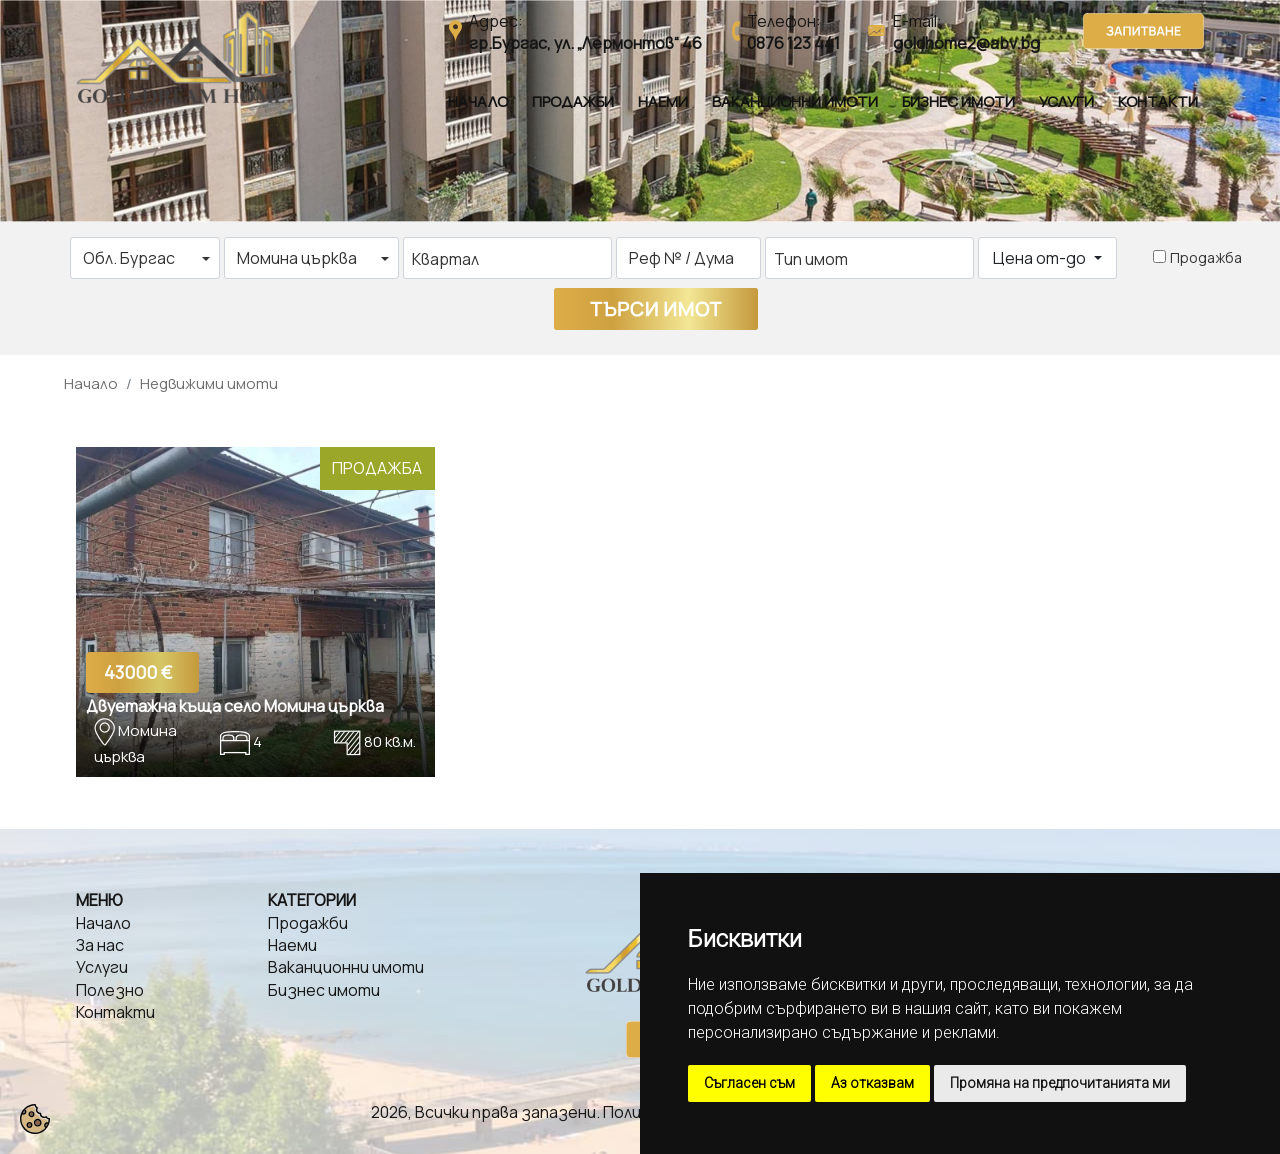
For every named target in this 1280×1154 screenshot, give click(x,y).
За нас (100, 945)
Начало (478, 101)
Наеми (663, 101)
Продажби (573, 101)
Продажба (1206, 257)
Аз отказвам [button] (872, 1083)
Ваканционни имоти (795, 101)
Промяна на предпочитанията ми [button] (1060, 1083)
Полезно (110, 990)
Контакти (1158, 101)
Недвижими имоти (209, 383)
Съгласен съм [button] (749, 1083)
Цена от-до (1041, 258)
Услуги (1066, 101)
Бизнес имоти (958, 101)
